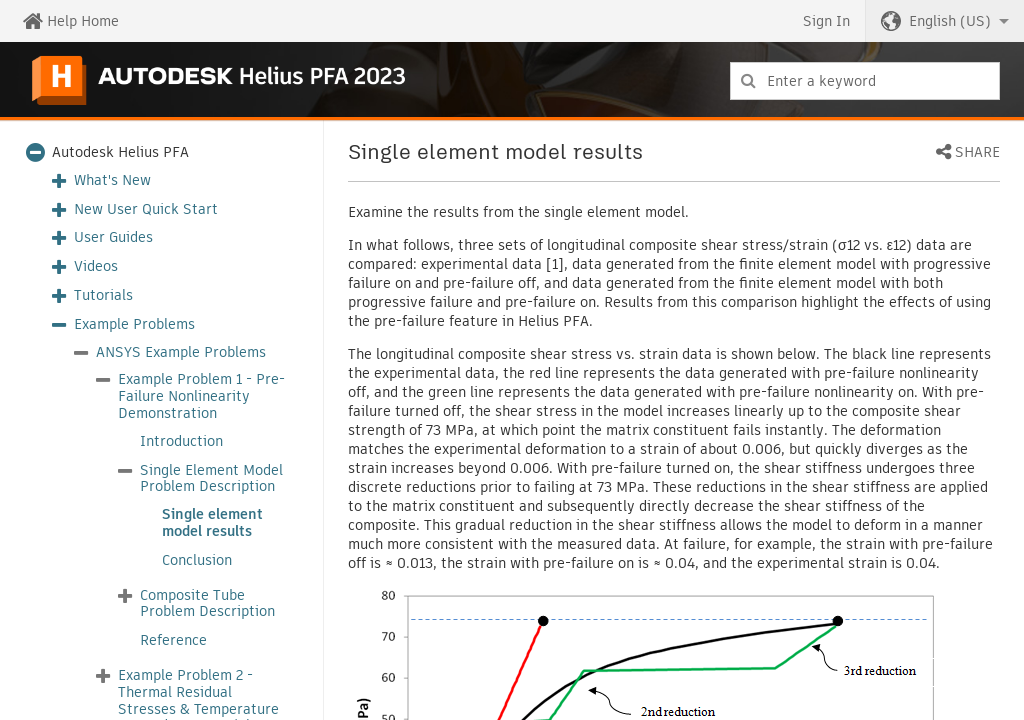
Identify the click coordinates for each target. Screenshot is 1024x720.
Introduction (181, 441)
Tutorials (103, 295)
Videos (96, 266)
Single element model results (212, 523)
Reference (173, 640)
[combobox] (865, 81)
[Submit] (748, 81)
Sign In (826, 21)
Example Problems (134, 324)
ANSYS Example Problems (181, 352)
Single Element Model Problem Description (211, 479)
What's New (112, 180)
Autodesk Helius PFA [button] (120, 152)
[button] (945, 21)
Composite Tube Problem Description (207, 604)
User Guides (113, 237)
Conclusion (197, 560)
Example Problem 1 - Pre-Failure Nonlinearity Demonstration (201, 396)
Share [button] (977, 153)
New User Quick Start (146, 209)
